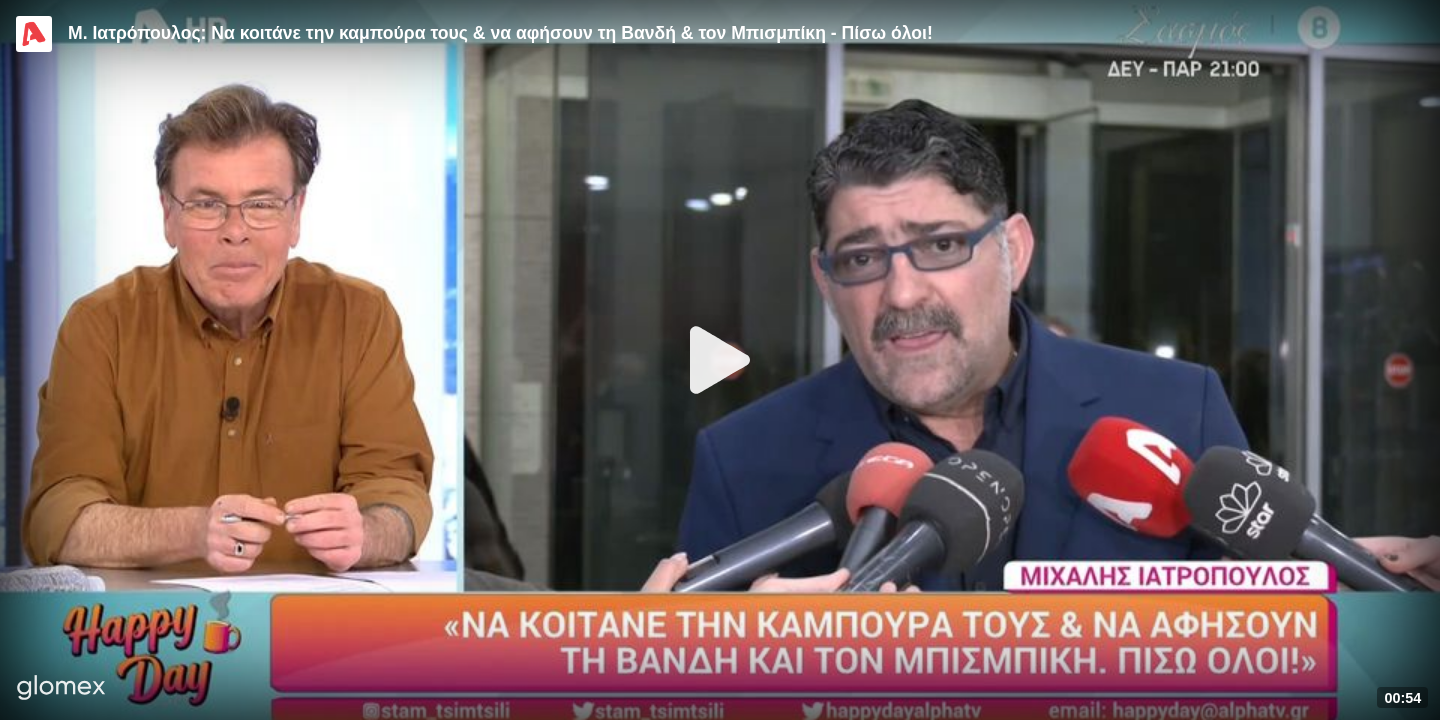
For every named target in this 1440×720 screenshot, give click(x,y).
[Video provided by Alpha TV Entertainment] (34, 34)
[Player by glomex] (61, 689)
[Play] (720, 360)
